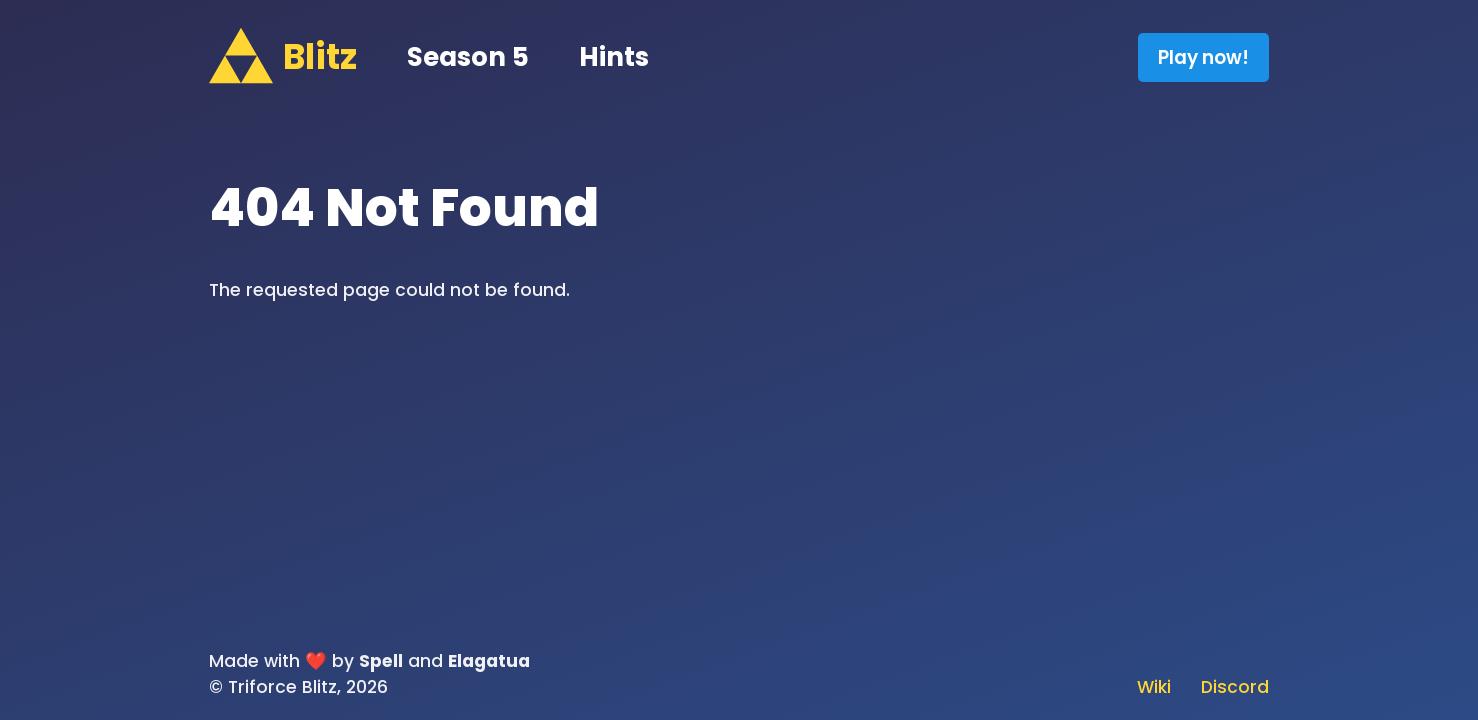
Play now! (1203, 57)
